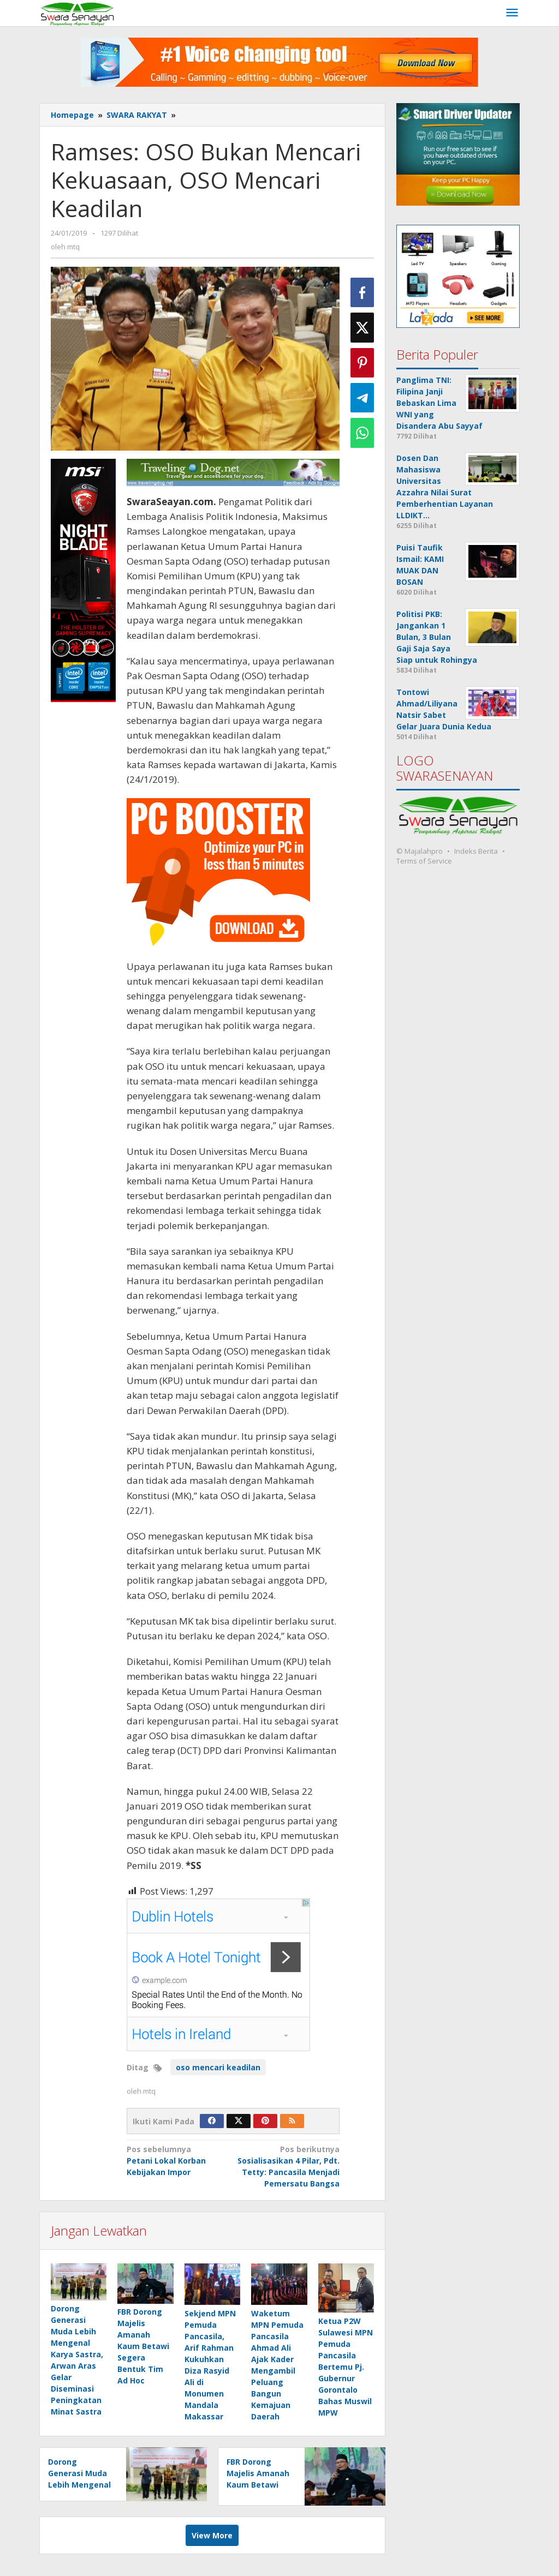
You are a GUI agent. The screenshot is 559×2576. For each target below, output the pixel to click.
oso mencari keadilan (218, 2067)
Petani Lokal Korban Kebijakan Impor (178, 2160)
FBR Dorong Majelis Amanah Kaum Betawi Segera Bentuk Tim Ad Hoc (143, 2346)
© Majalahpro (419, 851)
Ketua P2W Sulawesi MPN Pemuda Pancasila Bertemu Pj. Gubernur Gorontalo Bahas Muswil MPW (345, 2367)
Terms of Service (424, 861)
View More (212, 2535)
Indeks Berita (476, 851)
